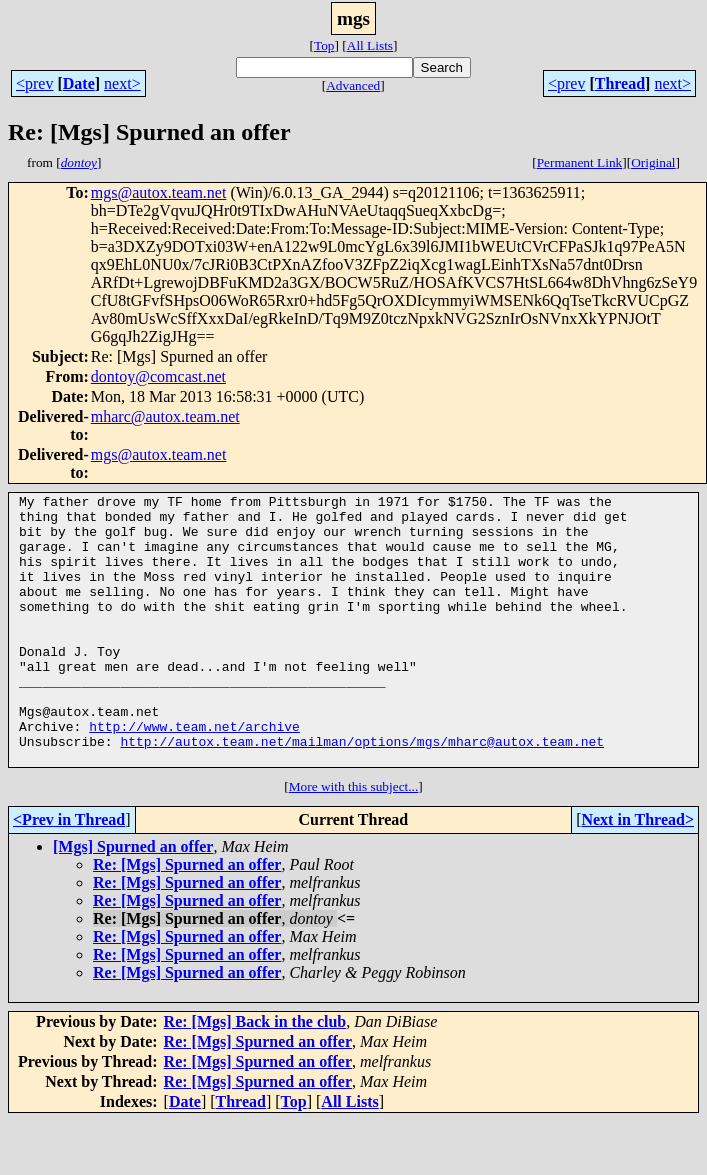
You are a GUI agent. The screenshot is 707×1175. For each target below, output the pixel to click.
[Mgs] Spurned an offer (133, 900)
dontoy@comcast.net (158, 376)
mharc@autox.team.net (165, 416)
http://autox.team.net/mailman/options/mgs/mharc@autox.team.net (362, 792)
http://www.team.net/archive (194, 774)
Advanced (353, 85)
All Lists (370, 45)
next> (122, 83)
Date (79, 83)
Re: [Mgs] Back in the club (255, 1075)
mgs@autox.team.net (159, 192)
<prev (34, 83)
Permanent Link (580, 162)
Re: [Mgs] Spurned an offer (187, 918)
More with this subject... (354, 840)
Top (324, 45)
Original (653, 162)
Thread (620, 83)
